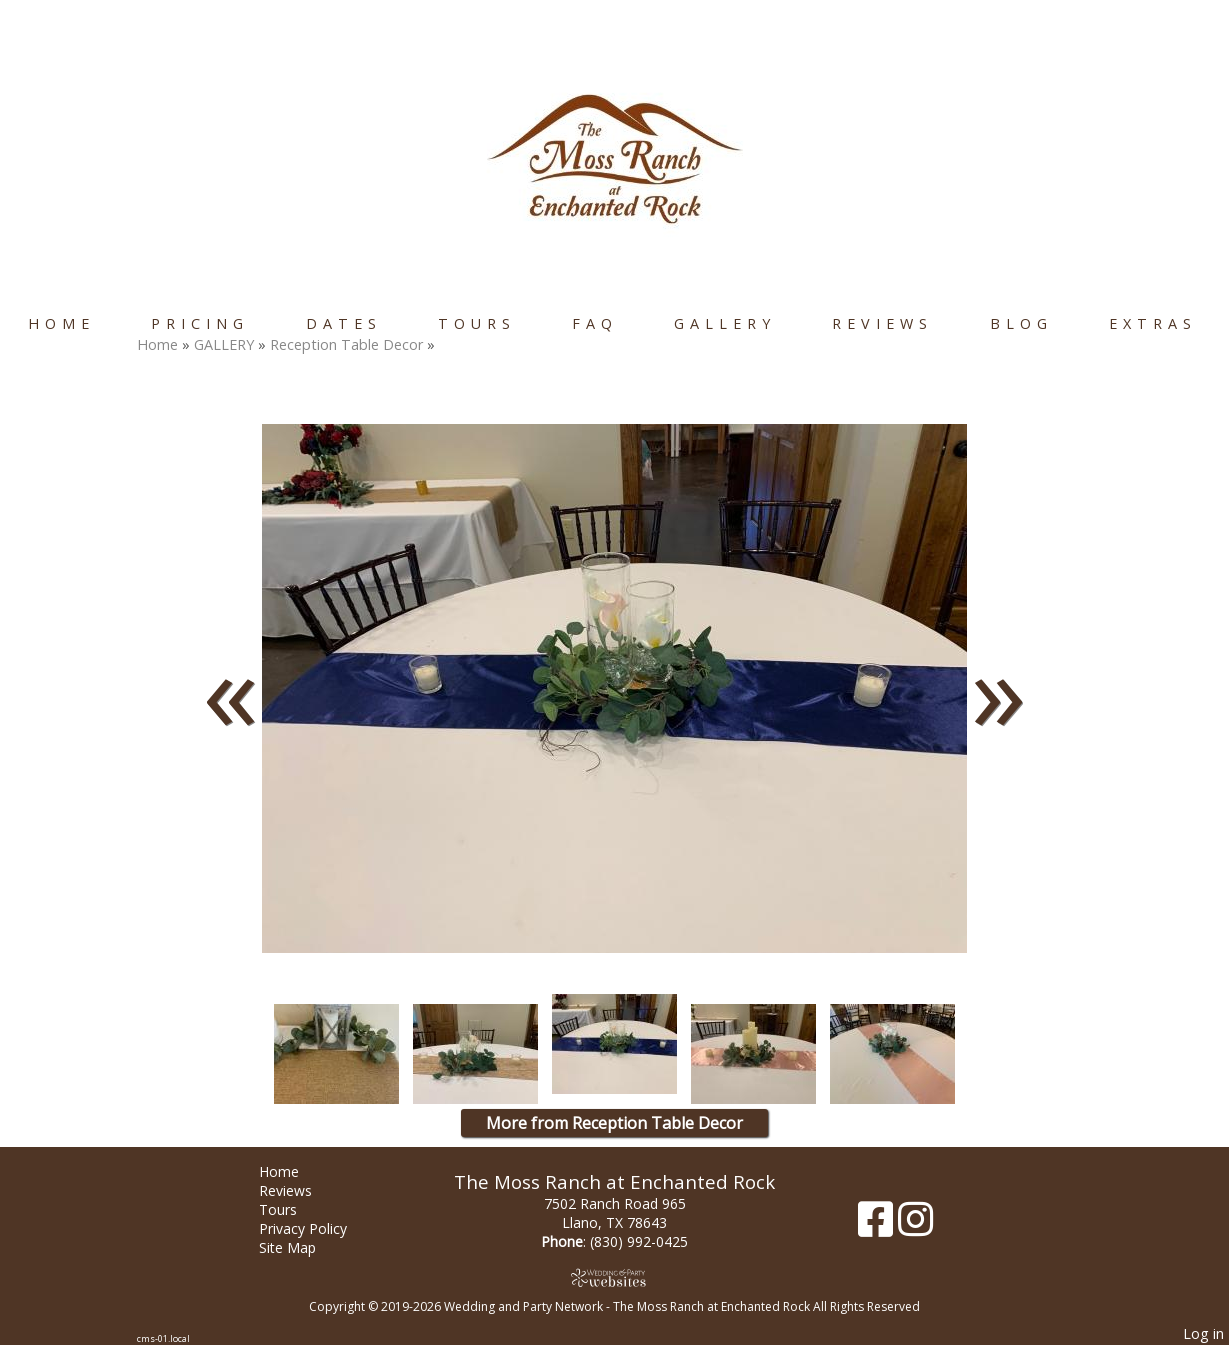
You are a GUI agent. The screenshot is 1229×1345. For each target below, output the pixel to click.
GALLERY (725, 323)
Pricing (200, 323)
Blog (1021, 323)
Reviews (882, 323)
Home (61, 323)
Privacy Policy (318, 1228)
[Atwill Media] (615, 1277)
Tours (477, 323)
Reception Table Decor (346, 344)
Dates (344, 323)
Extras (1153, 323)
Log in (1203, 1333)
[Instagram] (915, 1226)
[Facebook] (878, 1226)
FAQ (595, 323)
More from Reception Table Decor (614, 1123)
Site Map (302, 1247)
